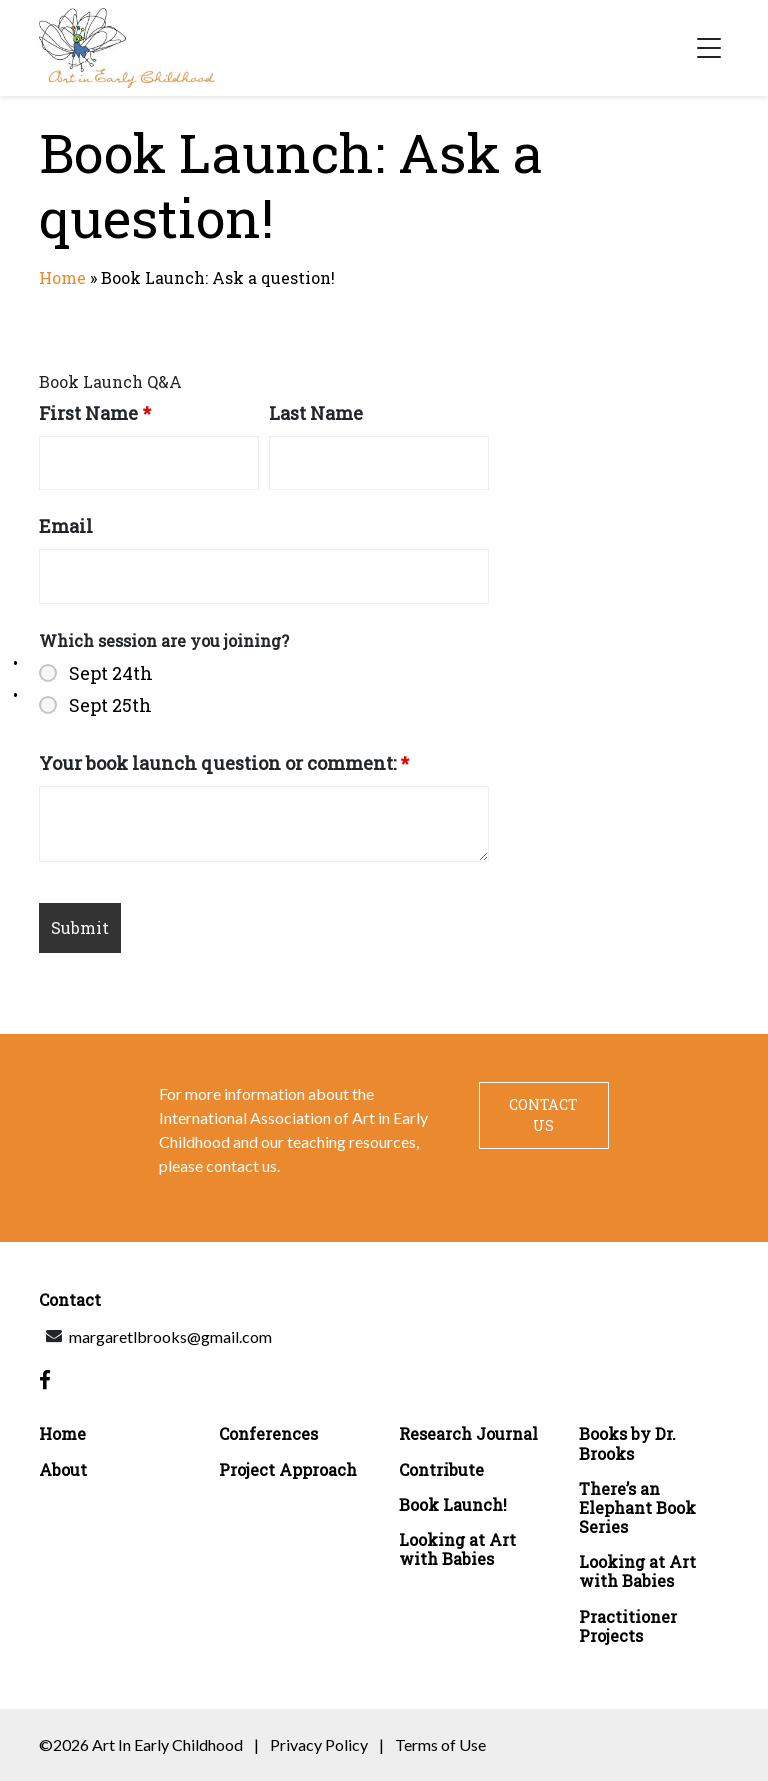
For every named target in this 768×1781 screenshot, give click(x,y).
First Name (95, 413)
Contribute (441, 1469)
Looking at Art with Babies (457, 1549)
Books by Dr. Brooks (627, 1443)
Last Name (316, 413)
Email (66, 526)
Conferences (268, 1433)
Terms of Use (440, 1744)
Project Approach (288, 1469)
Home (62, 277)
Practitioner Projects (628, 1626)
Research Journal (468, 1433)
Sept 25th (110, 705)
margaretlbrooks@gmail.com (170, 1336)
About (63, 1469)
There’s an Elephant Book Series (637, 1508)
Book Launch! (453, 1504)
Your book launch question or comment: (224, 763)
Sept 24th (111, 673)
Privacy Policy (319, 1744)
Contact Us (543, 1115)
